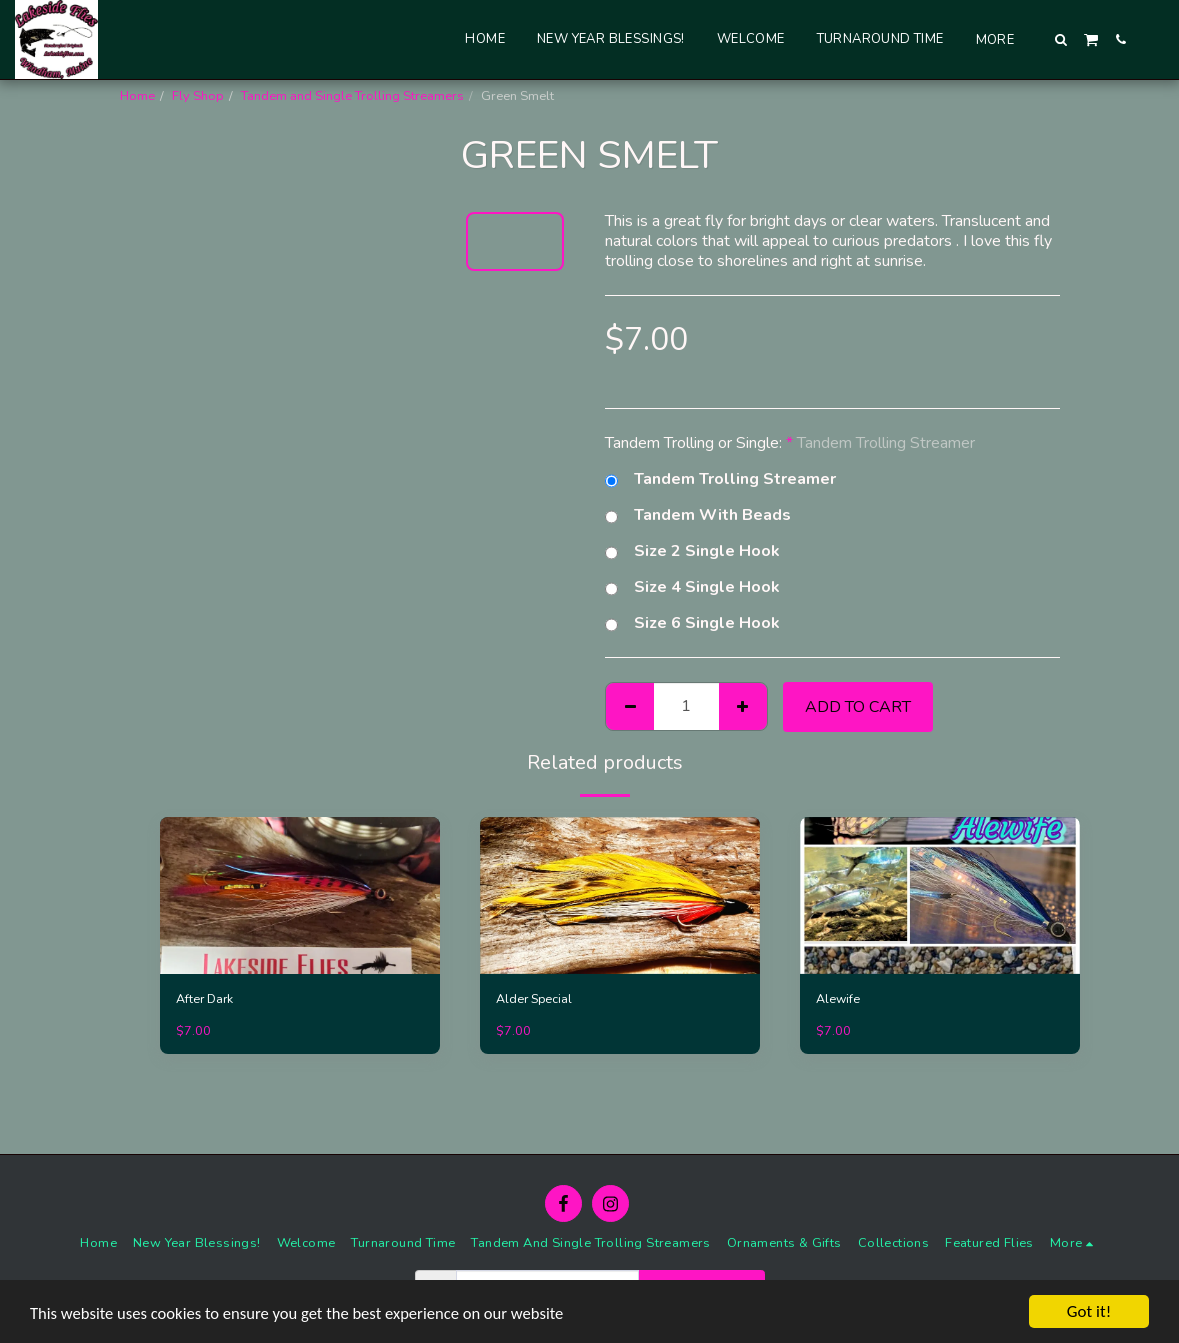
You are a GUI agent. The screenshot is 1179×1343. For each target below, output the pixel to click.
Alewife (838, 999)
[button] (1061, 39)
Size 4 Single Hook (692, 587)
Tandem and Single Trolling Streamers (352, 96)
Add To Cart (858, 707)
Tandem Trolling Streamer (720, 479)
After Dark (206, 999)
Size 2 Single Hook (692, 551)
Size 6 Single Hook (692, 623)
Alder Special (535, 999)
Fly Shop (198, 96)
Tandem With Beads (698, 515)
